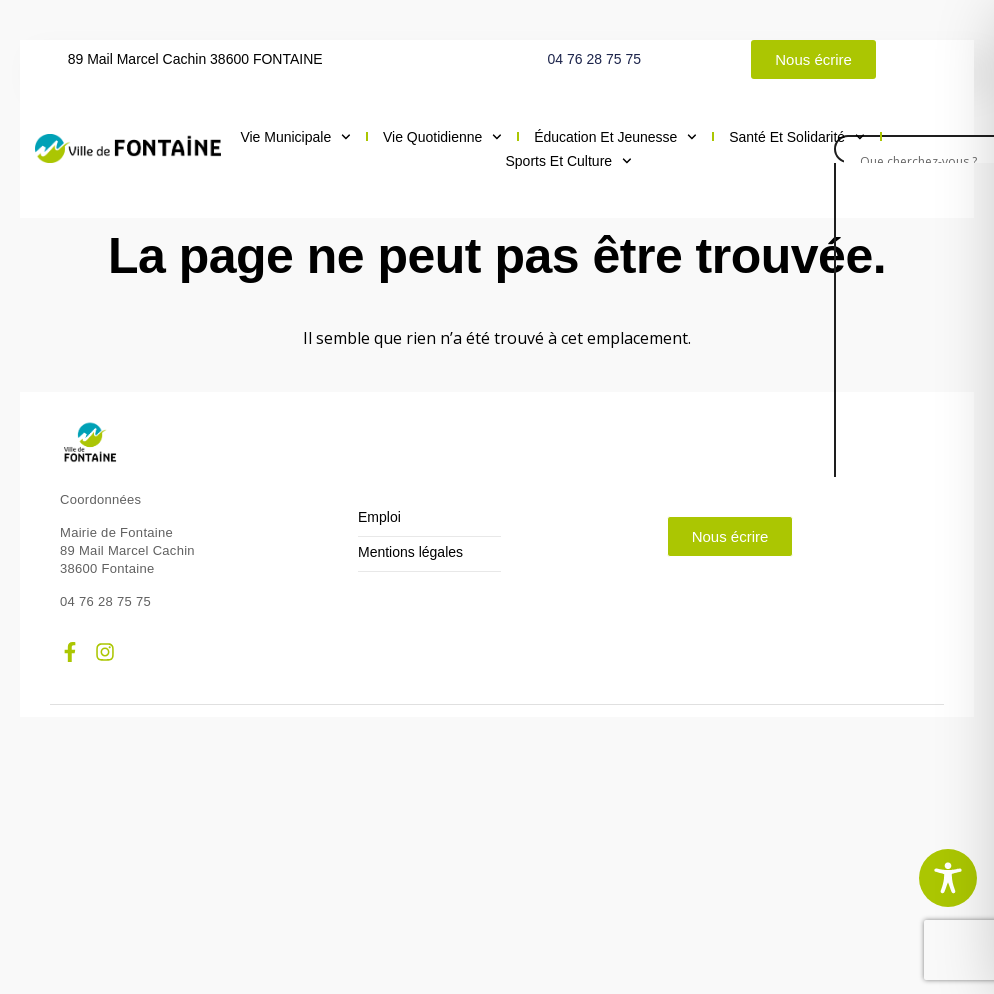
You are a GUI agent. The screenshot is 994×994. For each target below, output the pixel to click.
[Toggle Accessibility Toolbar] (948, 878)
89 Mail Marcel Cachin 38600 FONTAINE (195, 59)
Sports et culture (568, 161)
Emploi (379, 517)
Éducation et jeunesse (615, 137)
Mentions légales (410, 552)
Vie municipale (295, 137)
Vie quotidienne (442, 137)
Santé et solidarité (797, 137)
